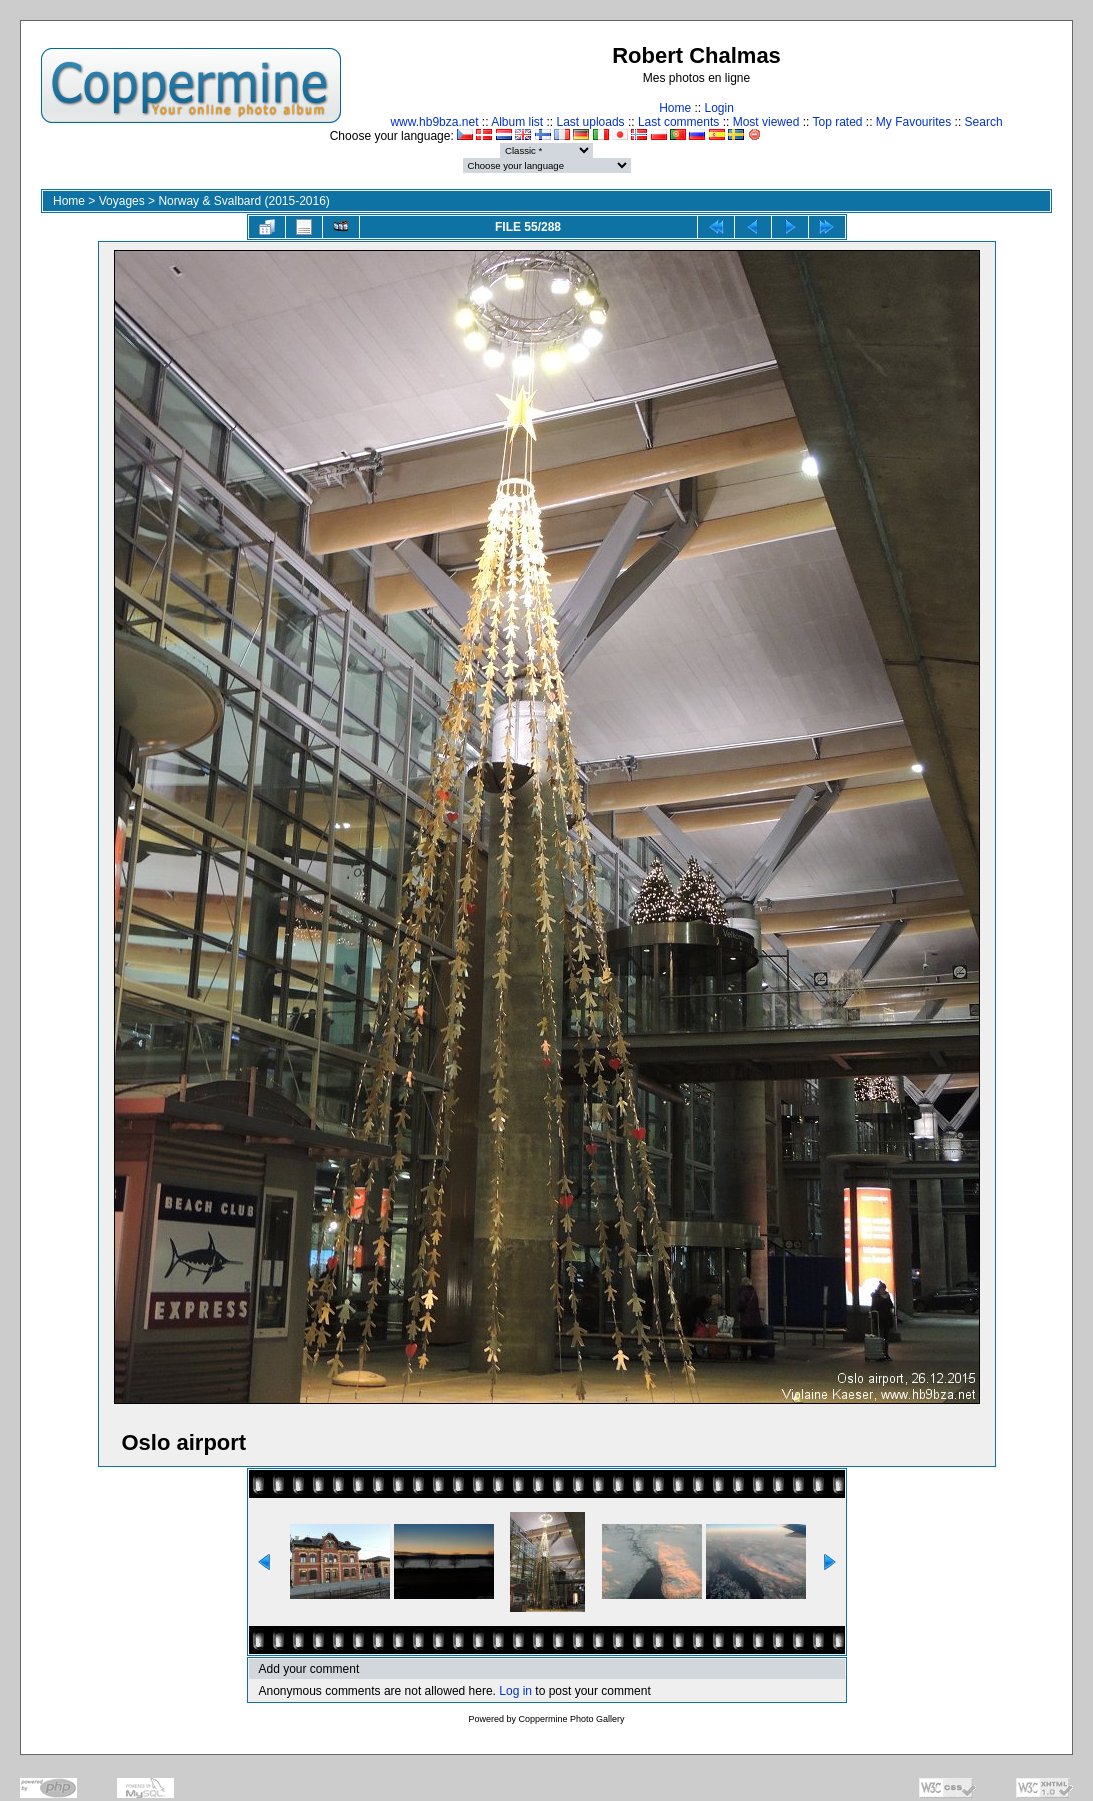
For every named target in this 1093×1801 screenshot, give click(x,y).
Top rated (837, 122)
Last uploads (591, 122)
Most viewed (766, 122)
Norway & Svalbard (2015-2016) (243, 201)
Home (675, 108)
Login (718, 108)
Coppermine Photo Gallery (571, 1719)
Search (984, 122)
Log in (515, 1691)
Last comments (678, 122)
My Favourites (913, 122)
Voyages (122, 201)
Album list (517, 122)
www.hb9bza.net (434, 122)
